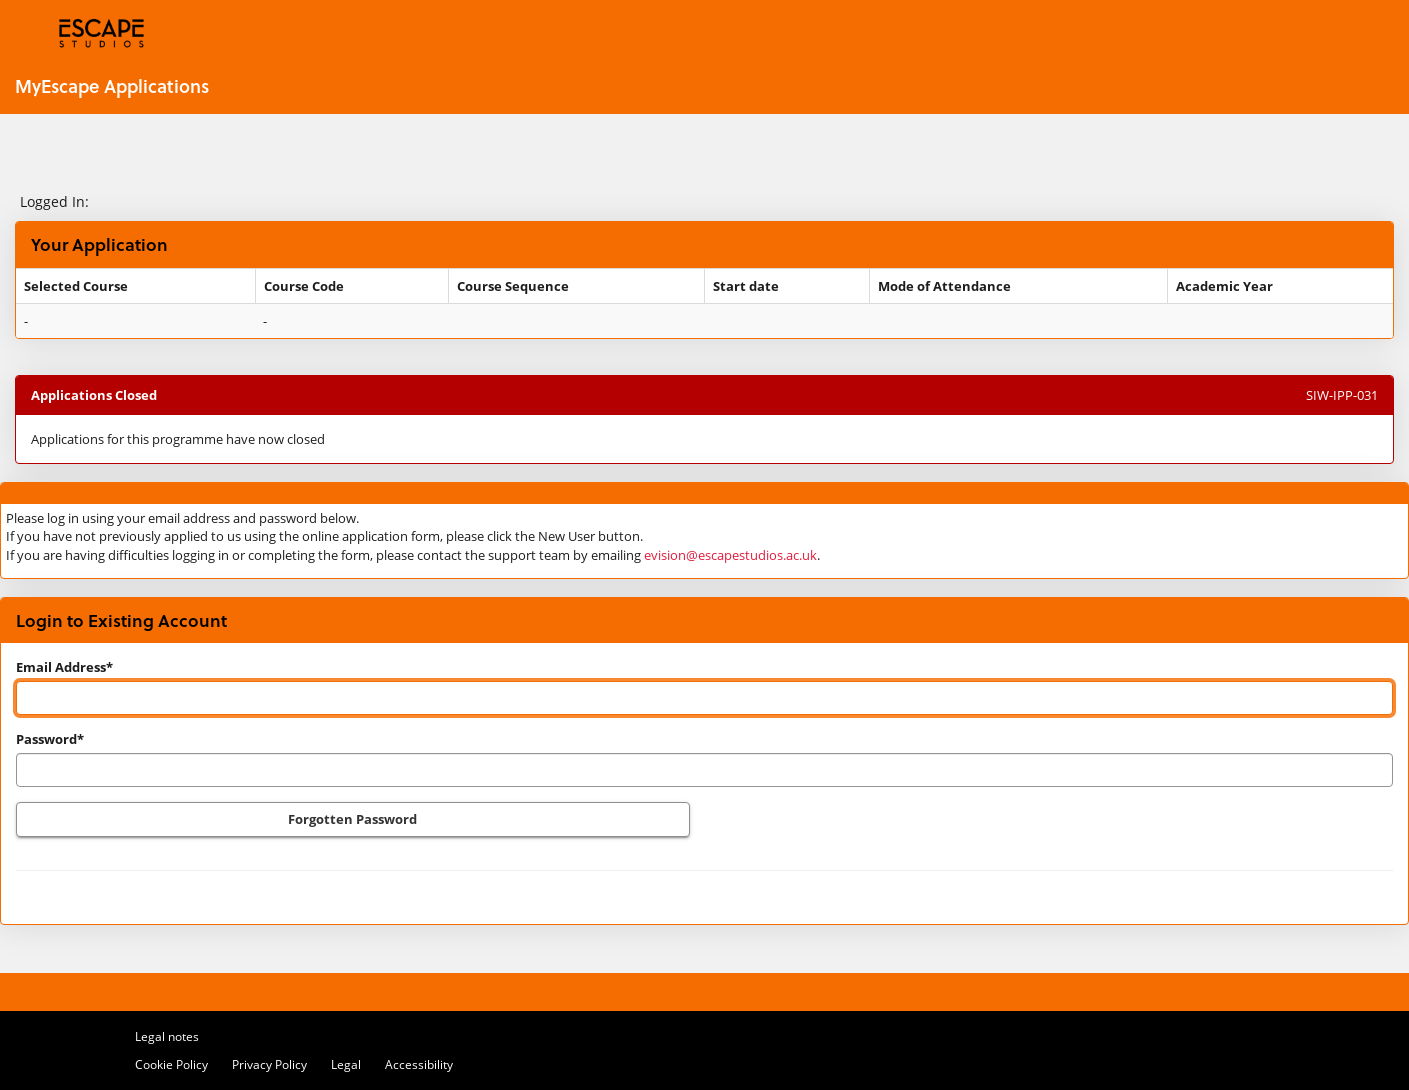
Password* (50, 739)
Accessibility (419, 1064)
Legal (346, 1064)
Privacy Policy (269, 1064)
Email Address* (64, 667)
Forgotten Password (352, 819)
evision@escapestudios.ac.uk (730, 555)
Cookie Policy (171, 1064)
